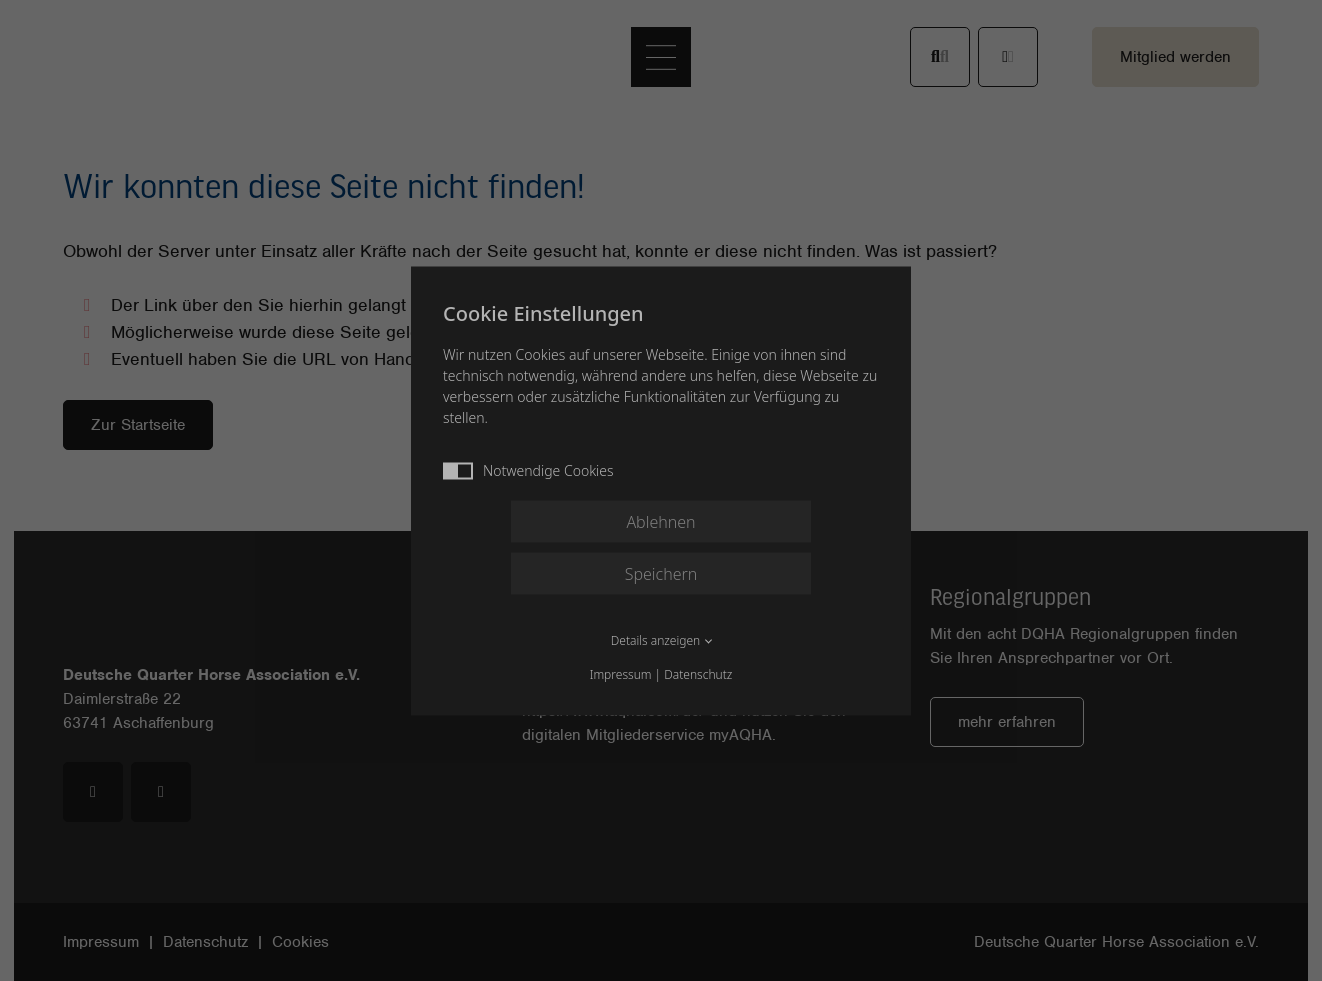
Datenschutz (698, 673)
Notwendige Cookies (528, 469)
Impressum (621, 673)
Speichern (661, 573)
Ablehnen (660, 521)
